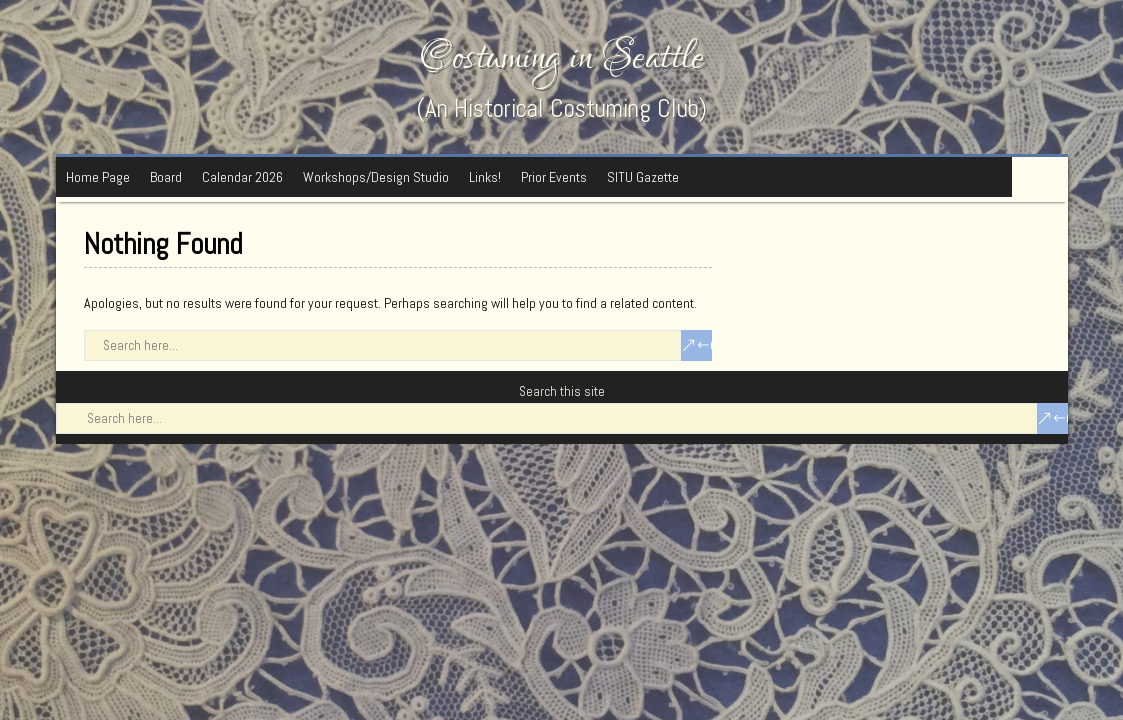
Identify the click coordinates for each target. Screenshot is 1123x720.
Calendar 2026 (242, 177)
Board (166, 177)
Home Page (98, 177)
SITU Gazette (643, 177)
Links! (485, 177)
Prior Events (554, 177)
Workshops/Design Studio (376, 177)
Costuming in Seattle (562, 57)
